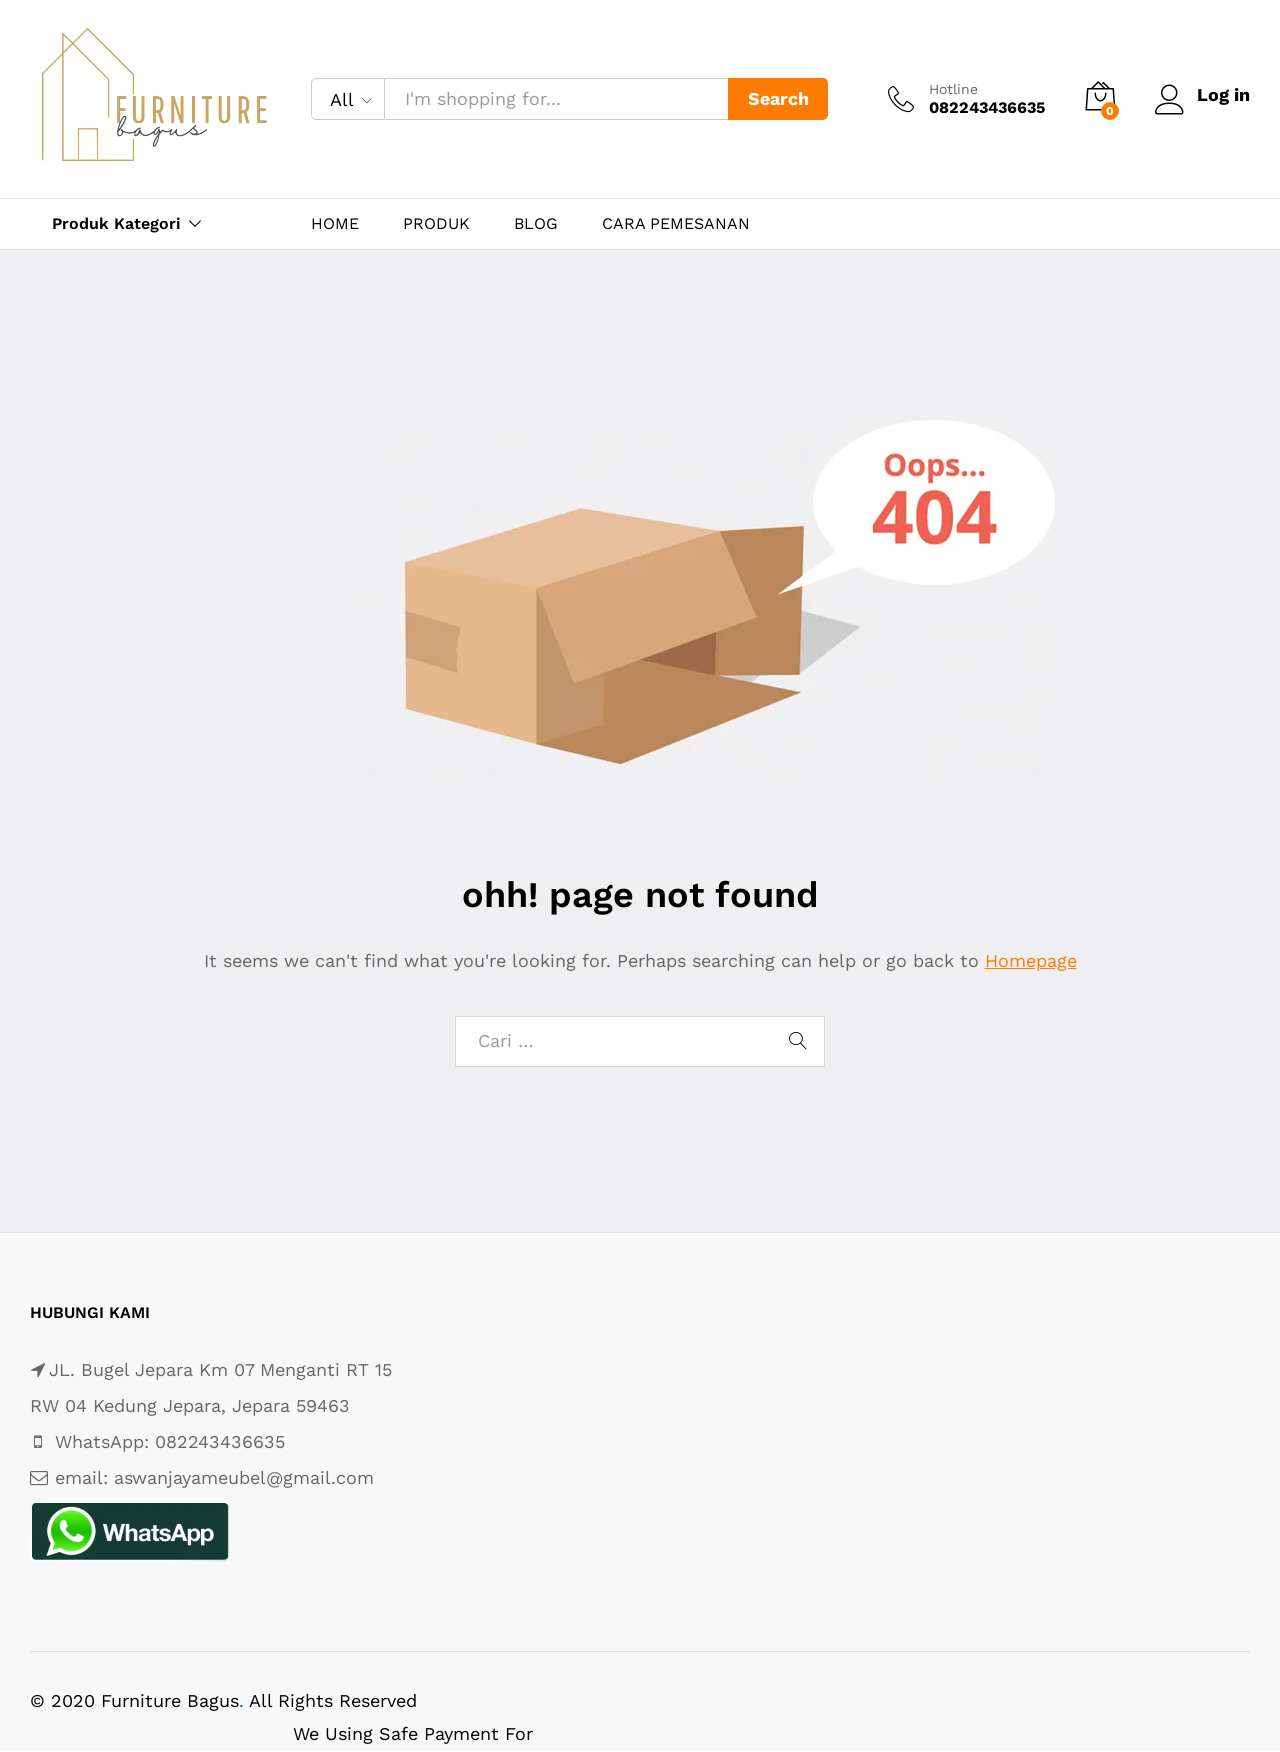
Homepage (1031, 960)
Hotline (953, 89)
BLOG (536, 224)
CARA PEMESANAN (676, 224)
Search (778, 98)
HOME (335, 224)
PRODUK (436, 224)
